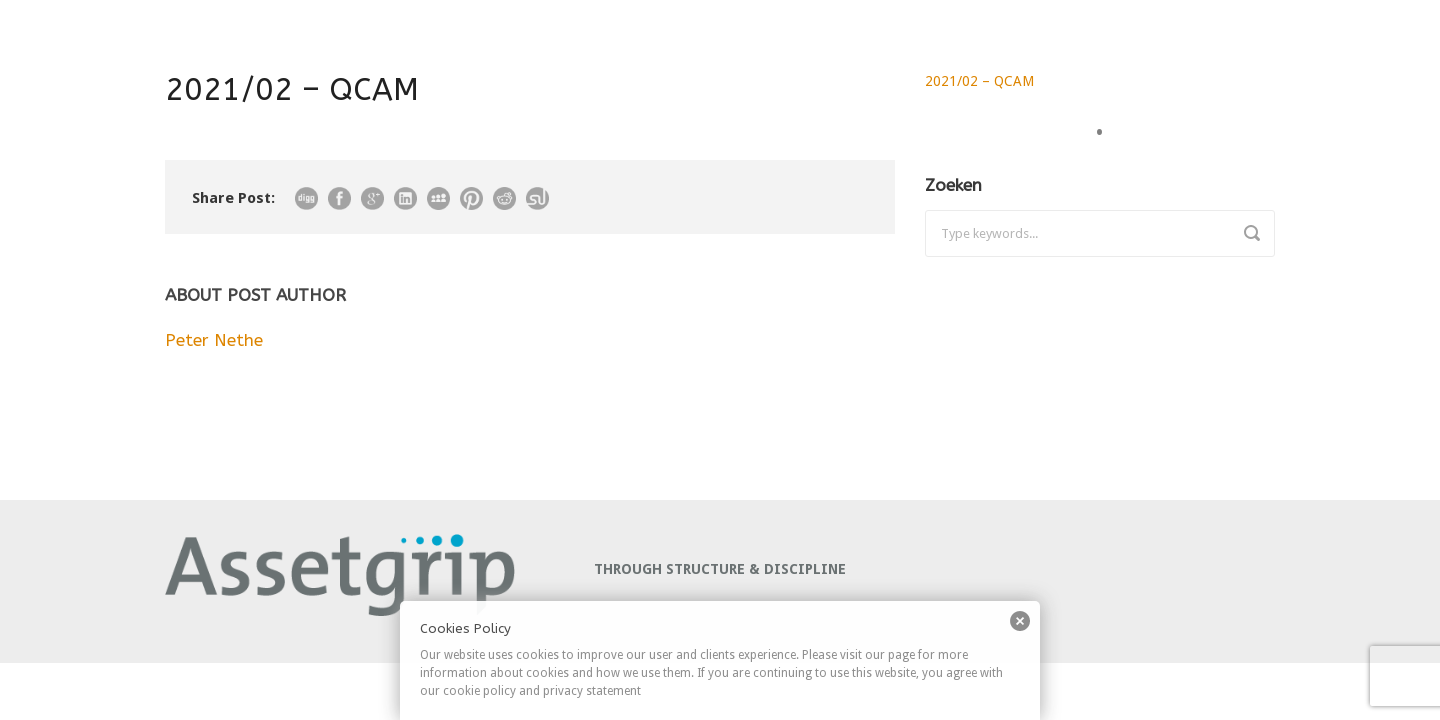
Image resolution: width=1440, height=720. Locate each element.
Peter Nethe (214, 340)
